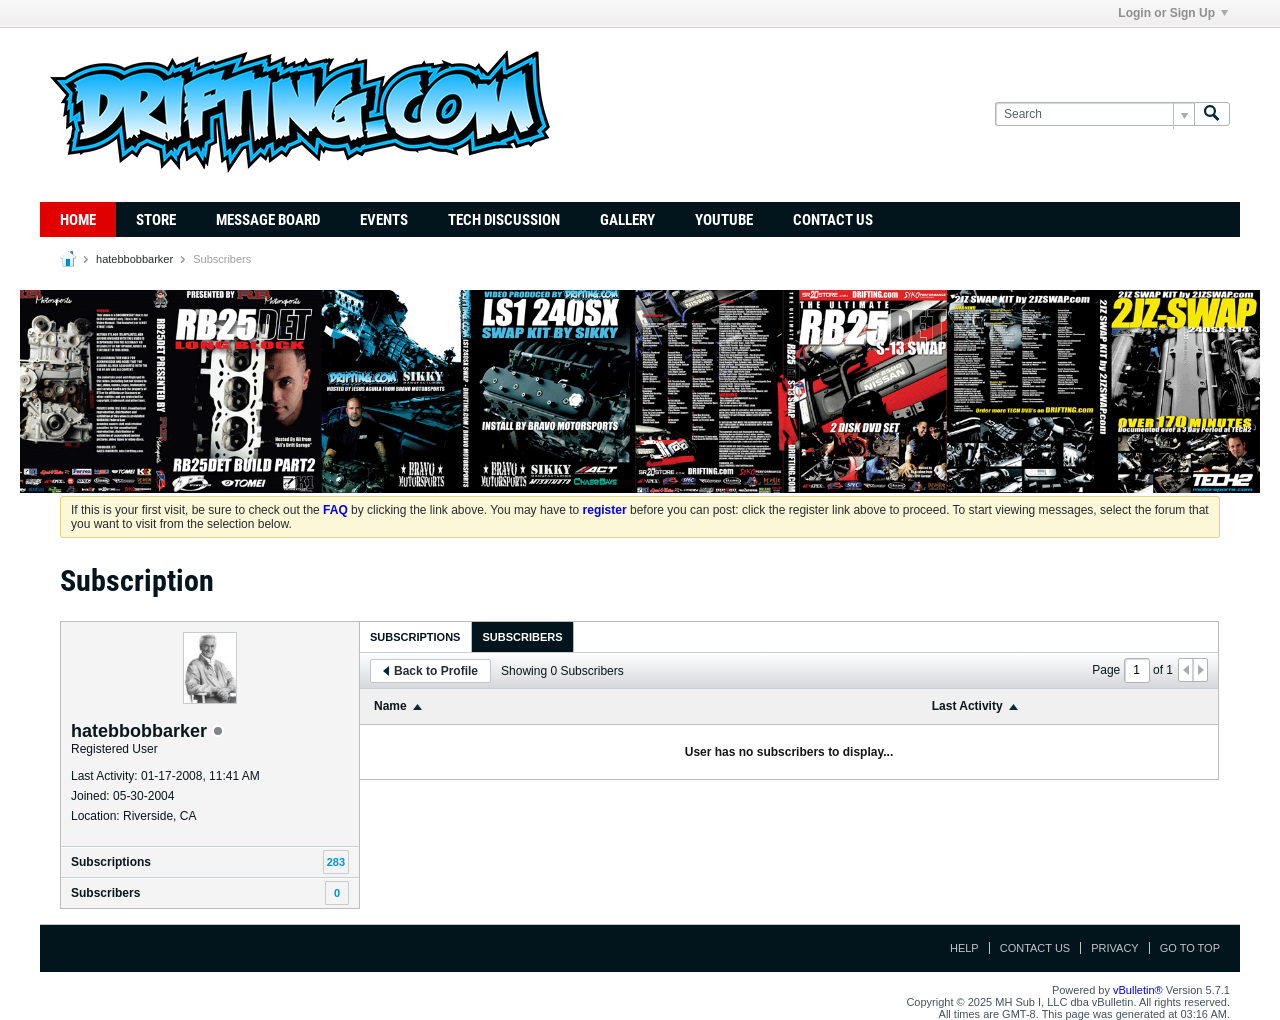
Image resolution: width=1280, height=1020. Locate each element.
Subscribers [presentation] (522, 637)
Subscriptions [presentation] (415, 637)
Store (156, 220)
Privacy (1114, 948)
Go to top (1190, 948)
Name (390, 706)
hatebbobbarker (134, 259)
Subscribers (105, 893)
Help (964, 948)
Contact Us (833, 220)
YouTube (724, 220)
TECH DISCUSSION (504, 220)
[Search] (1094, 114)
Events (384, 220)
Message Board (268, 220)
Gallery (627, 220)
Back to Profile (430, 671)
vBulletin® (1138, 990)
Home (78, 220)
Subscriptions (111, 862)
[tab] (415, 636)
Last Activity (967, 706)
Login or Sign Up (1173, 13)
